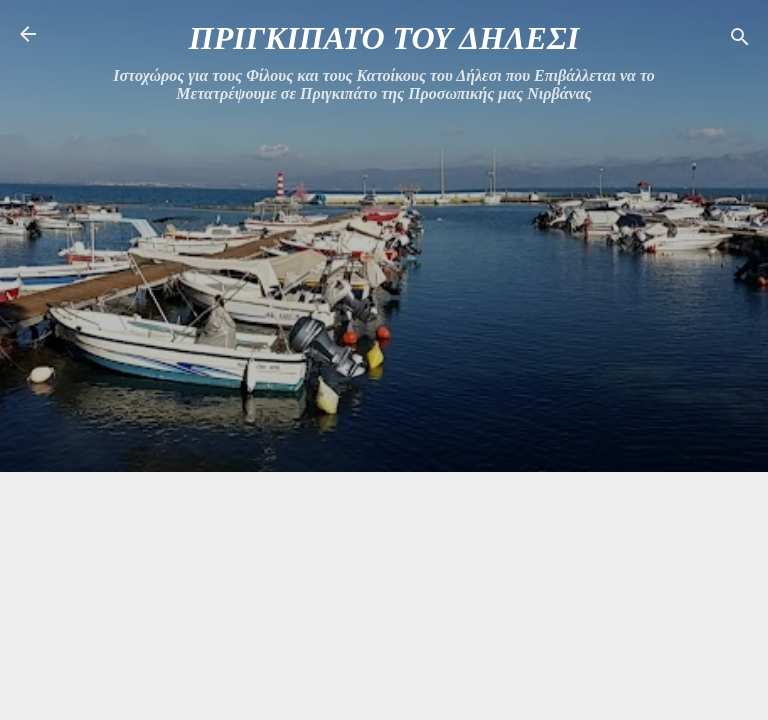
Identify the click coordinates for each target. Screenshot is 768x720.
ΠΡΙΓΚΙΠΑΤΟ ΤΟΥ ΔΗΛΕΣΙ (384, 38)
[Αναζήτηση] (740, 40)
